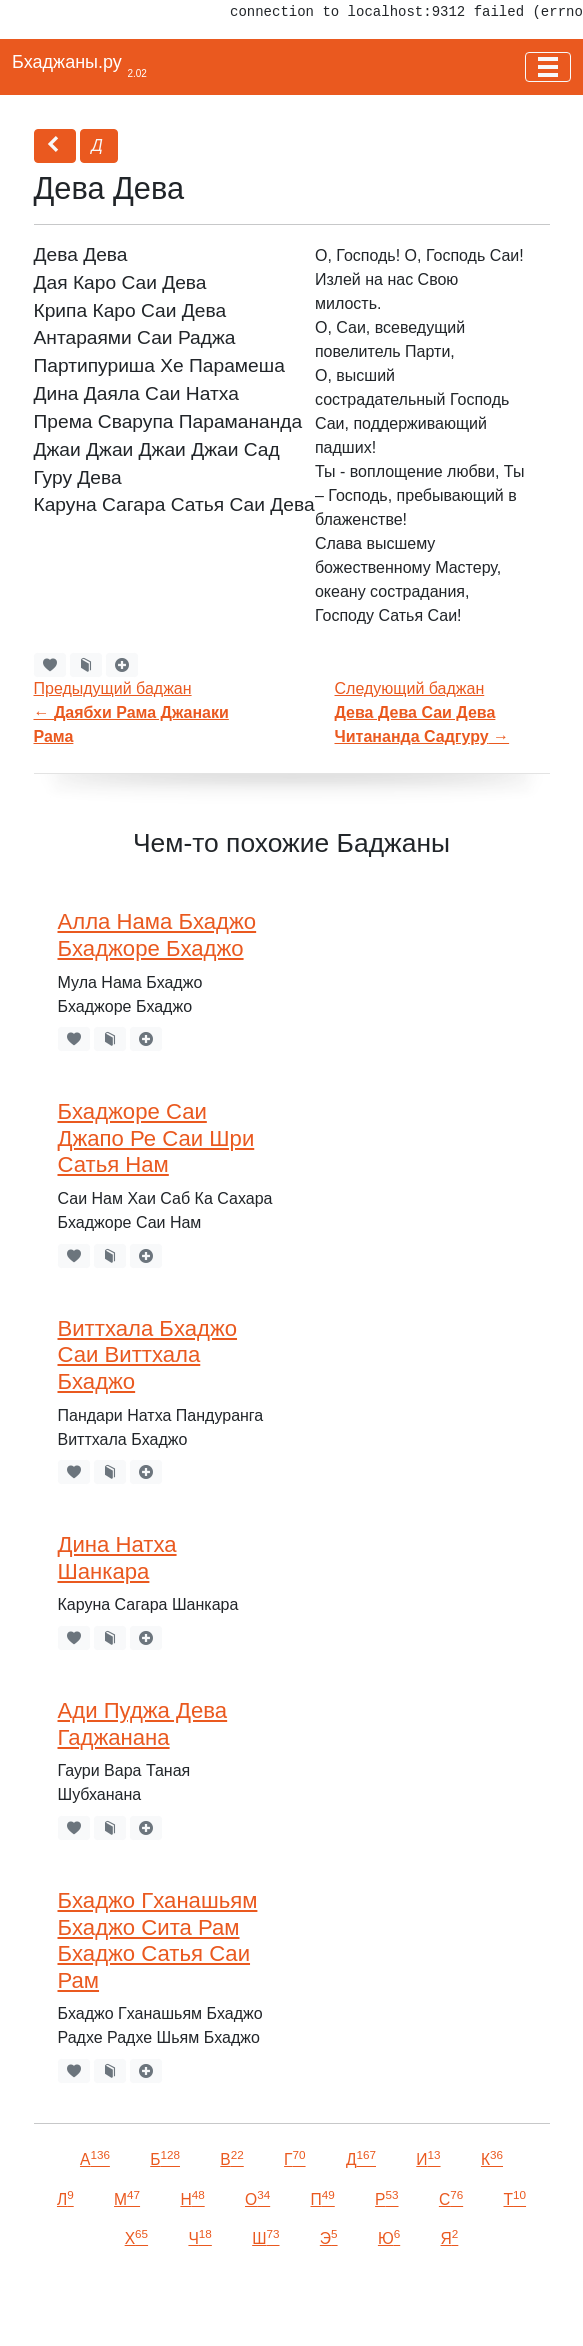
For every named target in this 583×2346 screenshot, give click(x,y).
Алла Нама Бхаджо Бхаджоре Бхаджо (157, 935)
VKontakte (245, 2302)
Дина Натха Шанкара (117, 1558)
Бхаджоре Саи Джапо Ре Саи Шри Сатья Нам (156, 1138)
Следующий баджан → (422, 712)
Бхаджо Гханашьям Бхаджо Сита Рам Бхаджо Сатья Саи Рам (158, 1940)
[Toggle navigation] (548, 67)
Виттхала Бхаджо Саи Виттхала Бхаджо (148, 1355)
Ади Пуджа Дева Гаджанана (143, 1724)
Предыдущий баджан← (131, 712)
